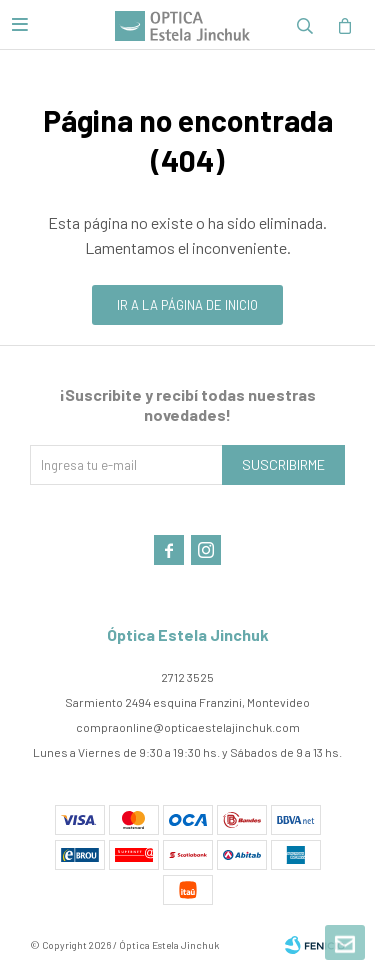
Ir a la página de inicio (187, 305)
